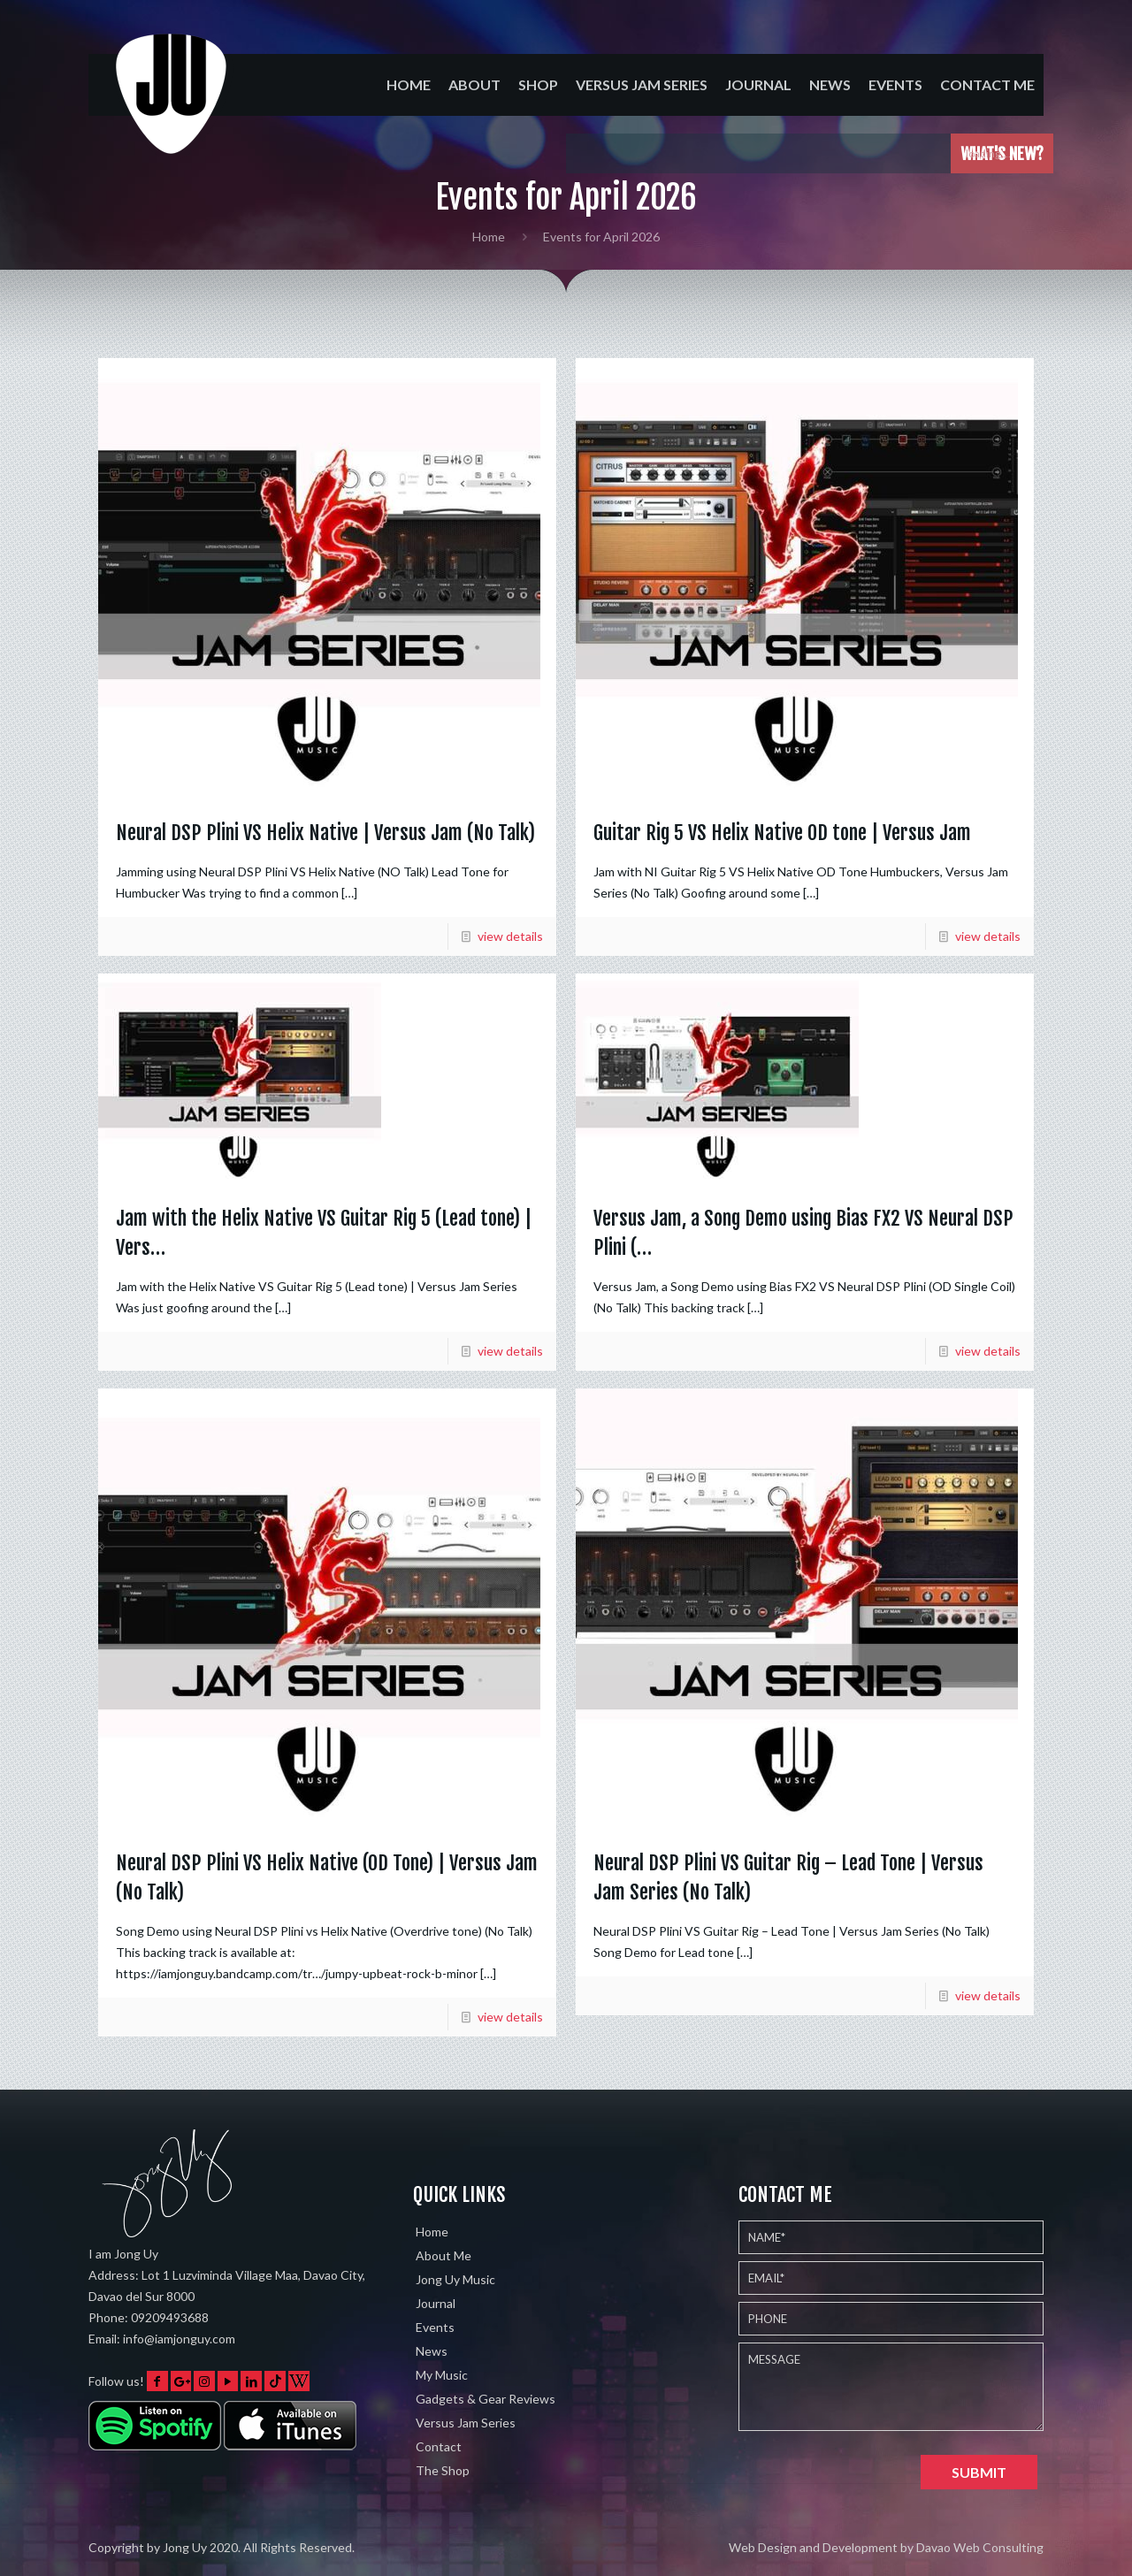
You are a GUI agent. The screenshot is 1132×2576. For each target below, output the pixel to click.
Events (435, 2327)
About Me (443, 2255)
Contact (439, 2446)
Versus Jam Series (466, 2422)
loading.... (996, 153)
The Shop (443, 2470)
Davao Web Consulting (980, 2547)
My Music (442, 2374)
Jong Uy (185, 2547)
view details (510, 936)
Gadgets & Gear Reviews (485, 2398)
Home (488, 236)
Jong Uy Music (455, 2279)
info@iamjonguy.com (179, 2338)
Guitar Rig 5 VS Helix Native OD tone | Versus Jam (782, 832)
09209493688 (170, 2317)
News (431, 2350)
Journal (435, 2303)
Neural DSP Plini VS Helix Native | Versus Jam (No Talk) (325, 832)
